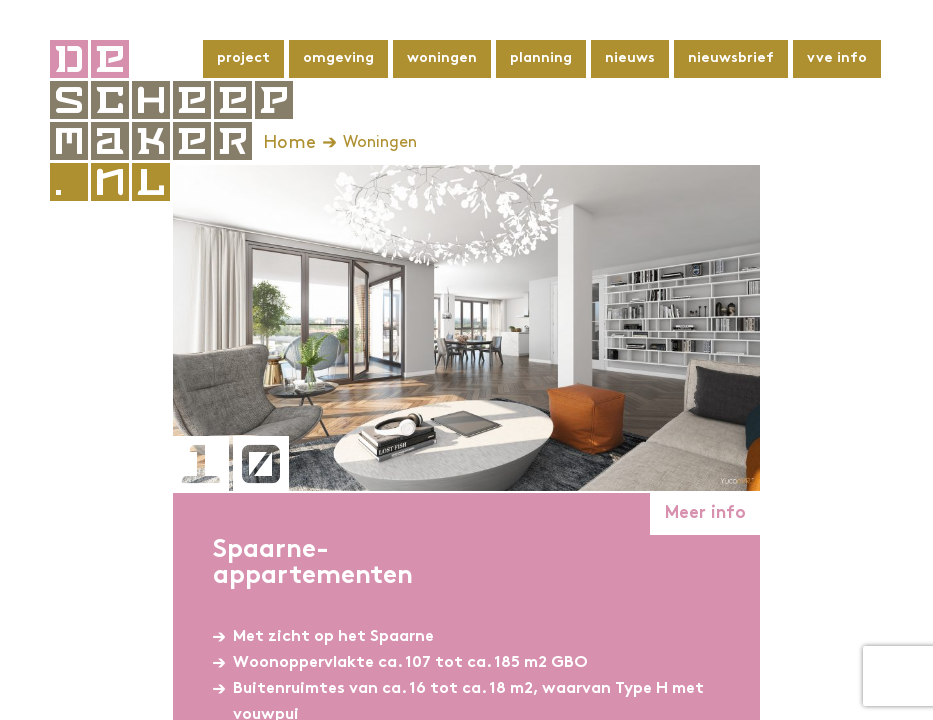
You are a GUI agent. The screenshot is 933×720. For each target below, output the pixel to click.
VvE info (837, 58)
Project (243, 58)
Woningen (442, 58)
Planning (541, 58)
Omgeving (338, 58)
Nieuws (630, 58)
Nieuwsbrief (731, 58)
